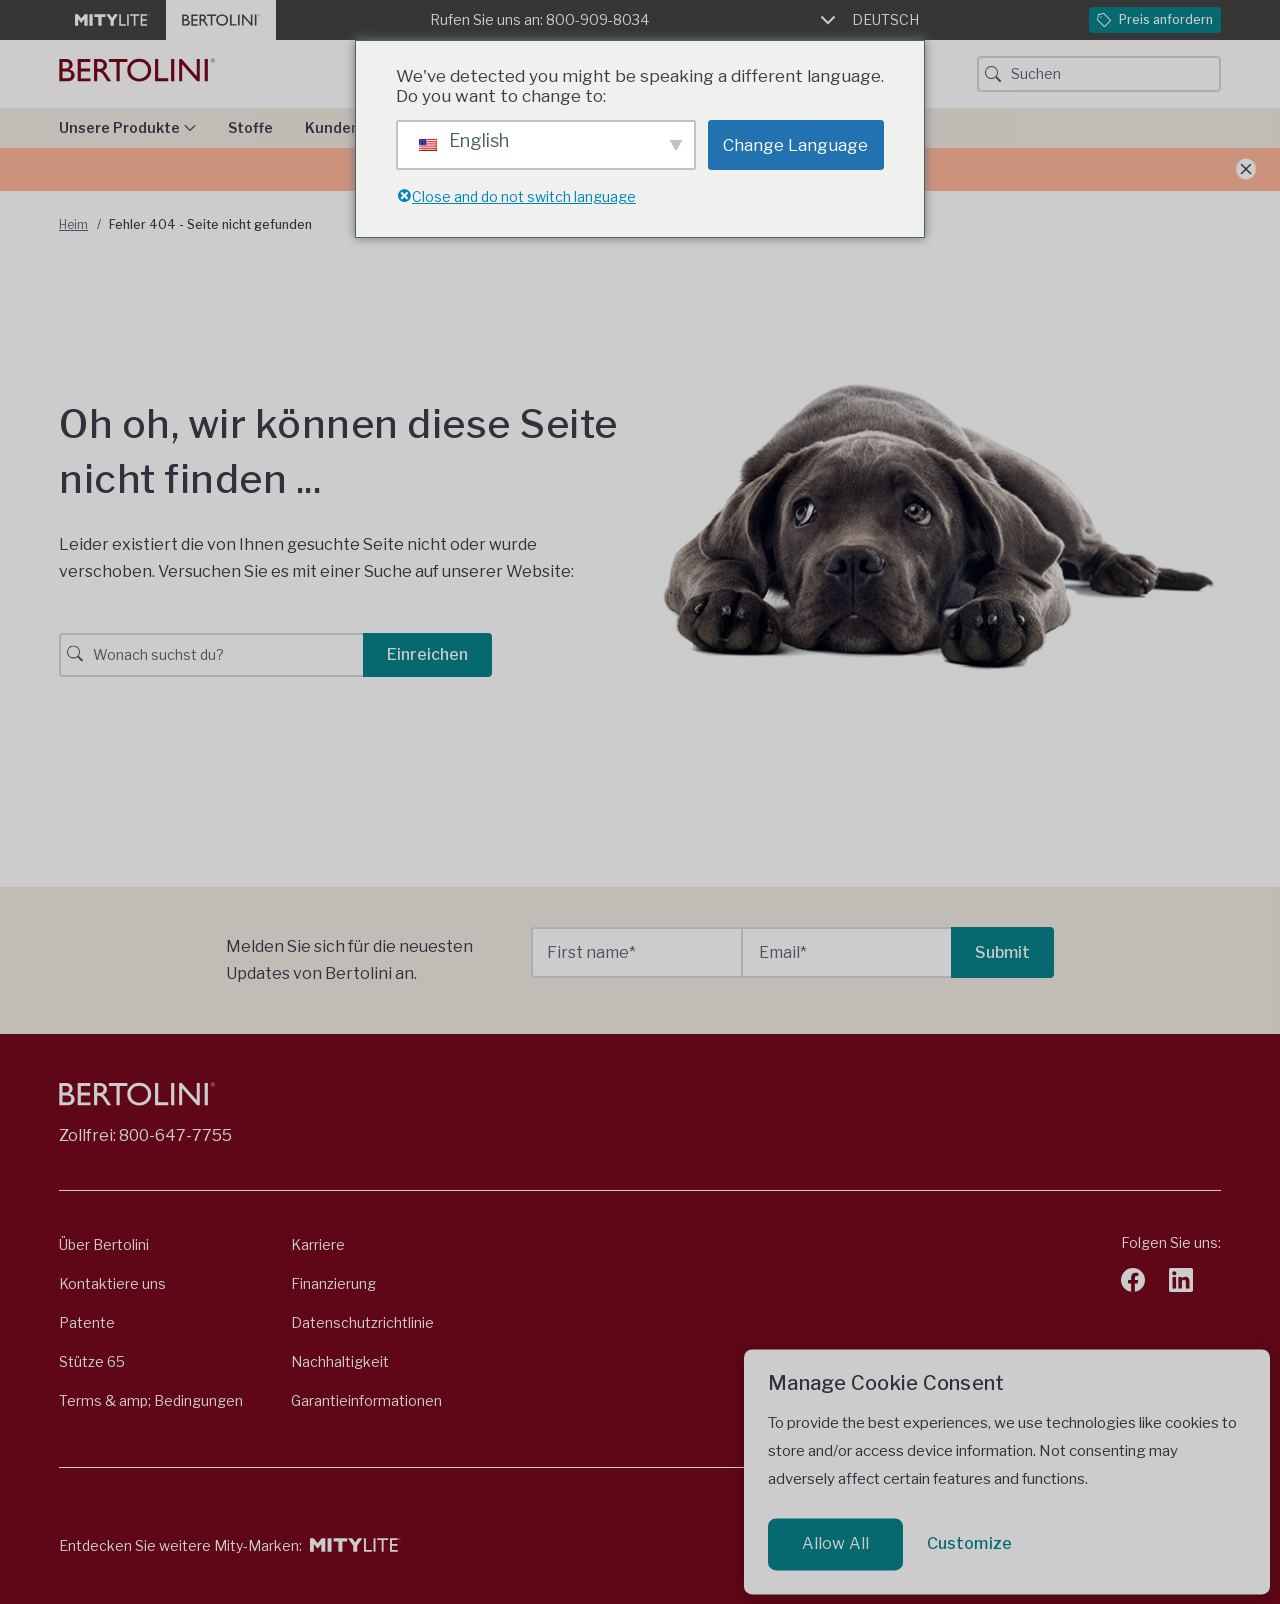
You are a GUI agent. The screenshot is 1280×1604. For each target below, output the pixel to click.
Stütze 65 (92, 1361)
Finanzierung (333, 1283)
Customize (969, 1543)
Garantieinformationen (366, 1400)
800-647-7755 (175, 1135)
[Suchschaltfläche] (993, 74)
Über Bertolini (104, 1244)
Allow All (835, 1543)
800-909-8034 (597, 19)
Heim (73, 224)
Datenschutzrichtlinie (362, 1322)
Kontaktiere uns (112, 1283)
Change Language (795, 145)
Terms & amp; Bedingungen (151, 1400)
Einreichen (427, 654)
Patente (87, 1322)
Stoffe (250, 127)
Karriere (318, 1244)
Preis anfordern (1155, 19)
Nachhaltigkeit (340, 1361)
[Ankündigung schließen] (1246, 169)
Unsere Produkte (127, 127)
